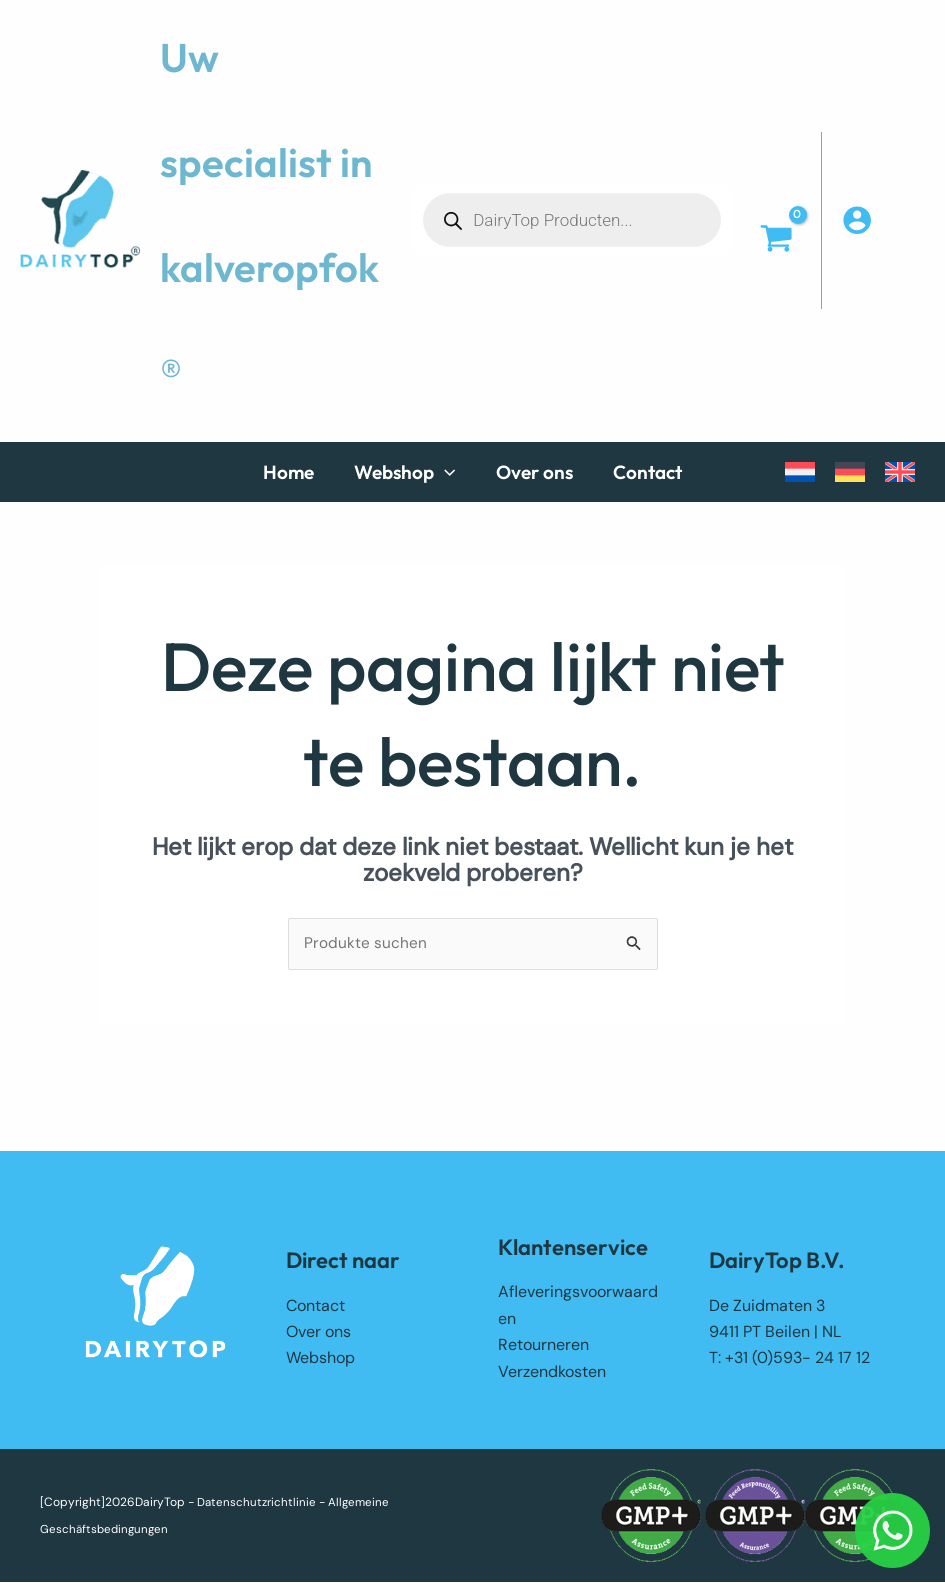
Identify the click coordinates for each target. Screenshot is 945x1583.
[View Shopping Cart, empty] (776, 240)
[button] (416, 472)
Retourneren (543, 1345)
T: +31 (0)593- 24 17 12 (789, 1359)
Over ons (318, 1332)
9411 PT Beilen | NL (775, 1332)
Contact (315, 1306)
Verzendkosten (552, 1372)
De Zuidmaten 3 (767, 1306)
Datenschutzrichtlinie (257, 1503)
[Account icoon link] (883, 220)
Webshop (320, 1359)
